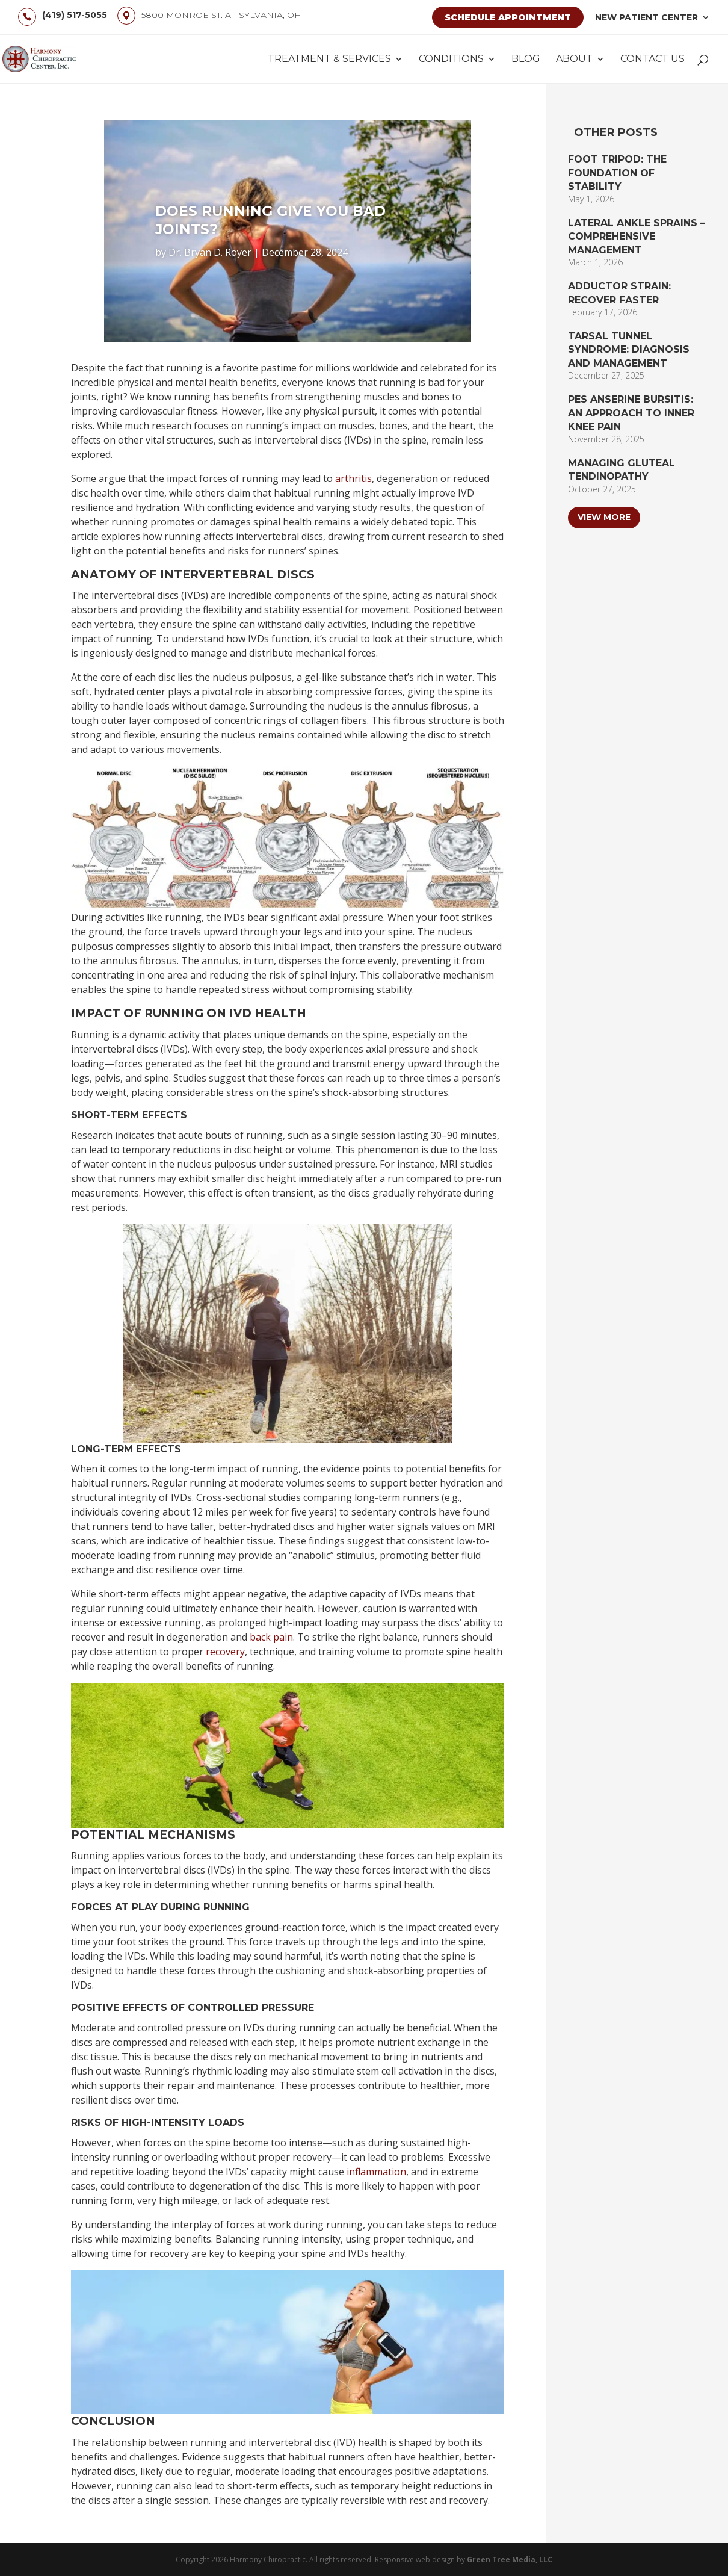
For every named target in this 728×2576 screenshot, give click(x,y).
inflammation (376, 2171)
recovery (225, 1651)
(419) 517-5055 (74, 15)
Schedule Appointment (508, 17)
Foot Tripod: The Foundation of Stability (617, 172)
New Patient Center (646, 17)
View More (604, 517)
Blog (525, 59)
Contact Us (652, 59)
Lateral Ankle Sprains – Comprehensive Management (636, 236)
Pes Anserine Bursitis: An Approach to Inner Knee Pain (631, 413)
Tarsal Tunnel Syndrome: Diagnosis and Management (628, 349)
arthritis (353, 478)
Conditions (451, 59)
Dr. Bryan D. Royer (209, 252)
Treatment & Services (329, 59)
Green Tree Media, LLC (509, 2559)
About (574, 59)
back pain (271, 1637)
